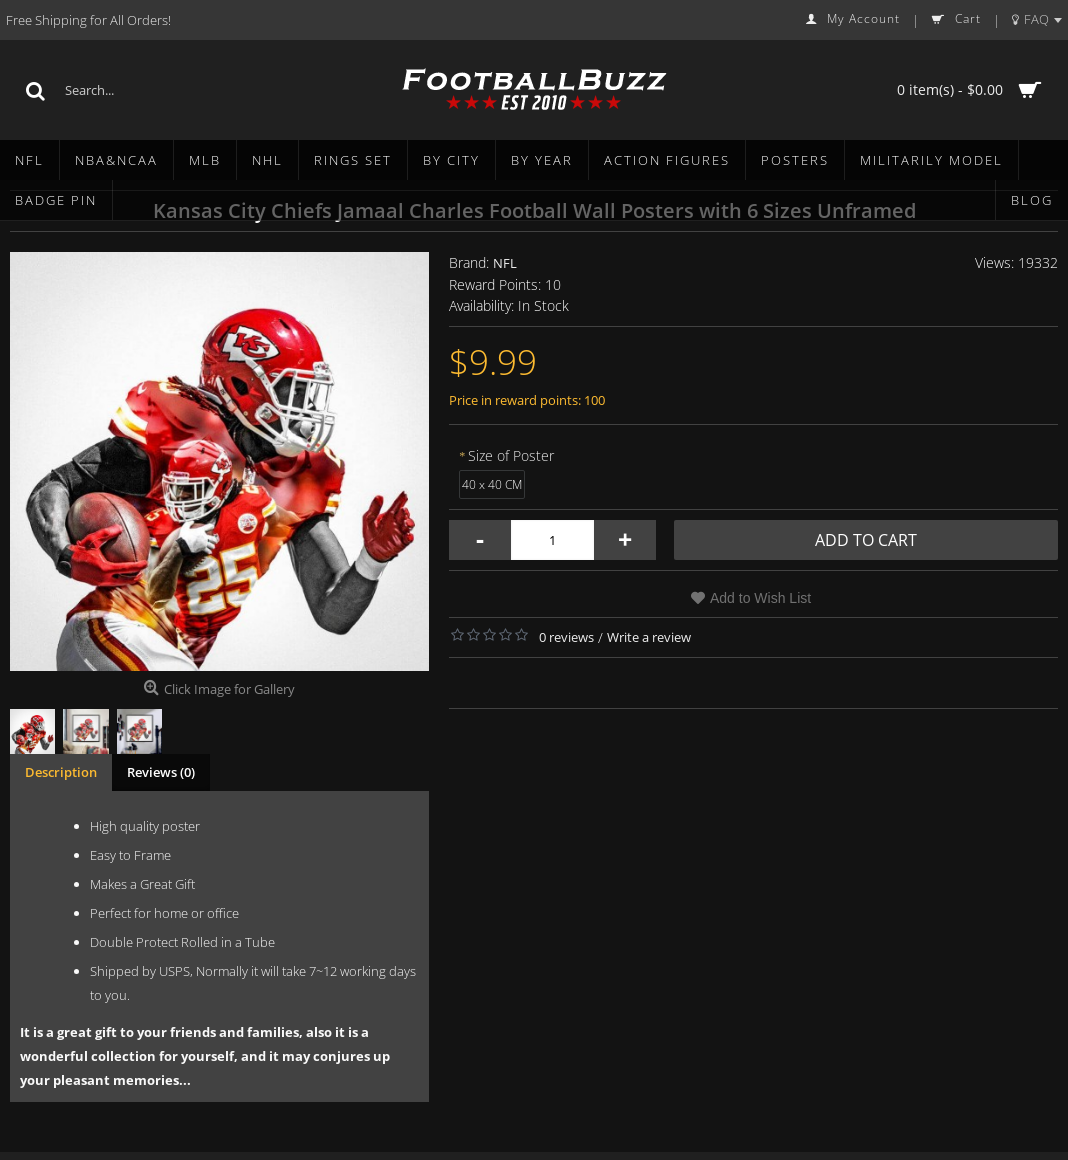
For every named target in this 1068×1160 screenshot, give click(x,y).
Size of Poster (511, 455)
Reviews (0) (161, 772)
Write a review (649, 637)
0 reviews (566, 637)
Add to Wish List (760, 598)
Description (61, 772)
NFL (505, 263)
